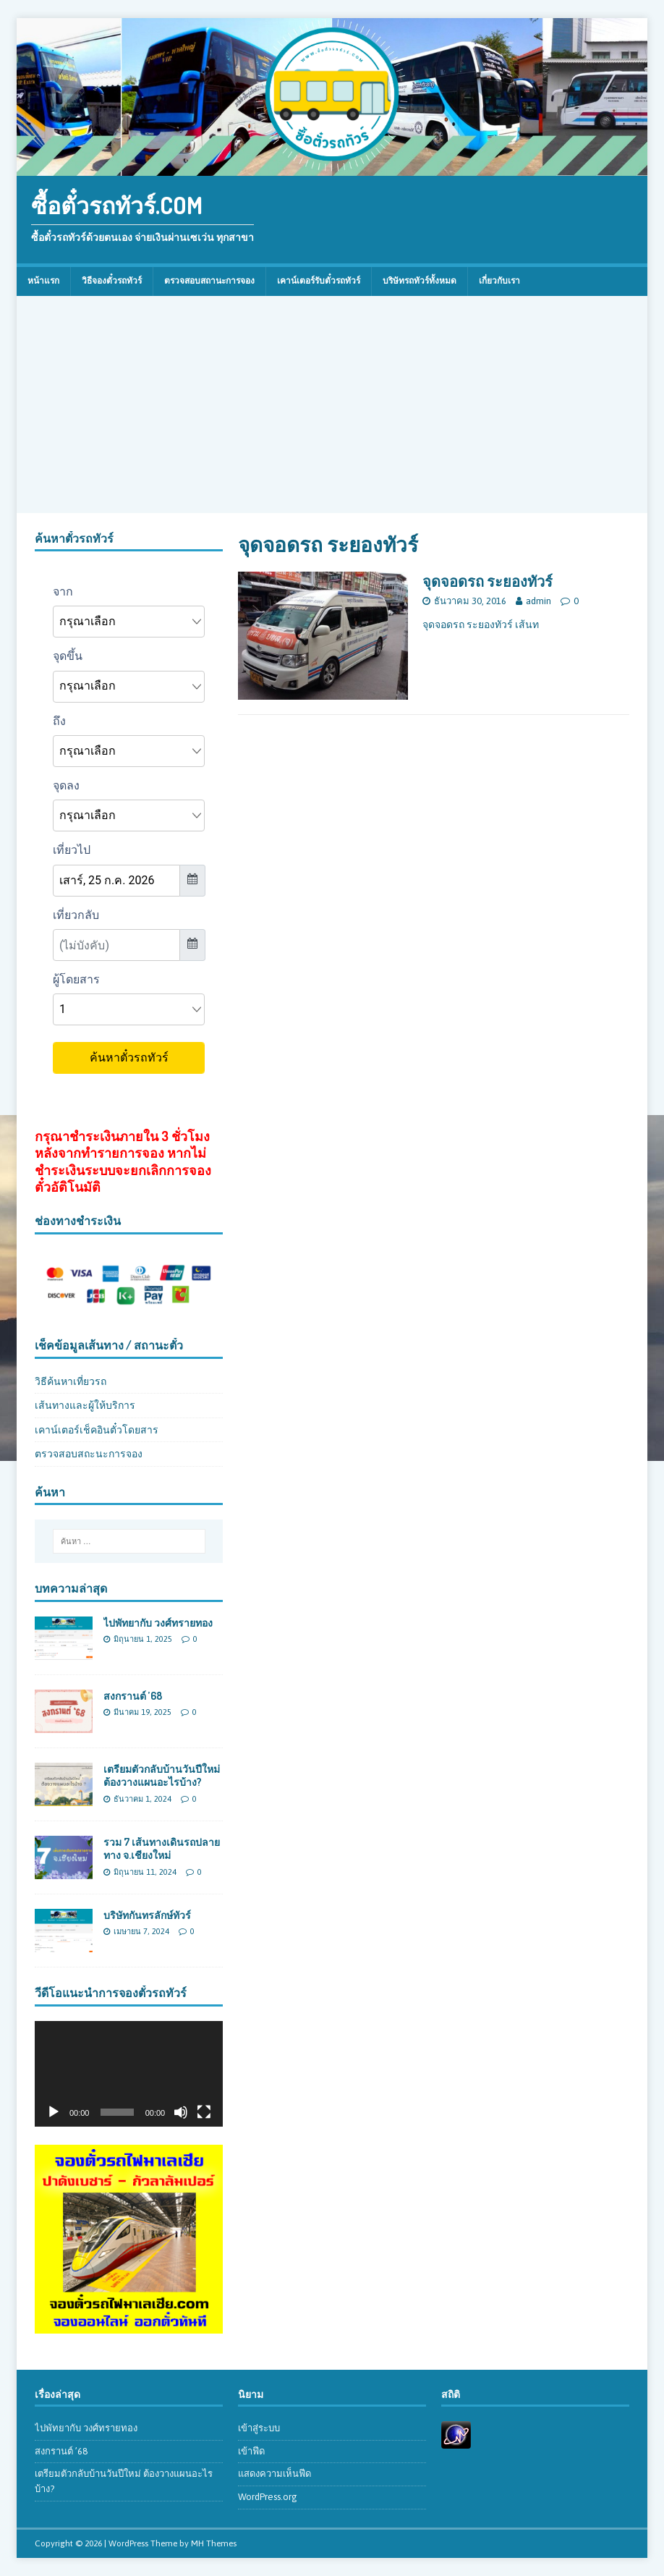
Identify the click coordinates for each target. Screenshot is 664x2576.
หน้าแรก (43, 281)
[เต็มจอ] (204, 2112)
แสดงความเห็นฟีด (274, 2473)
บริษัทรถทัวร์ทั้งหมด (419, 281)
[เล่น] (53, 2112)
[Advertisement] (332, 404)
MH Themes (214, 2543)
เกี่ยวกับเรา (499, 281)
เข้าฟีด (251, 2451)
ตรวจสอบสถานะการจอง (209, 281)
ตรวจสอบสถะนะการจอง (88, 1453)
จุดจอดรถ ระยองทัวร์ (487, 581)
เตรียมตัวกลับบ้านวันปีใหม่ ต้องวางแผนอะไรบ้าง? (161, 1775)
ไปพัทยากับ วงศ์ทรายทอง (158, 1623)
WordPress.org (267, 2496)
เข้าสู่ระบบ (259, 2428)
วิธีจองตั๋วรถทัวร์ (112, 281)
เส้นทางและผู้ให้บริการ (85, 1405)
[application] (129, 2074)
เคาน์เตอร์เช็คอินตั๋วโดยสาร (96, 1430)
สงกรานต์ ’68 (132, 1696)
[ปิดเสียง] (181, 2112)
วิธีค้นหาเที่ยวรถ (70, 1381)
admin (538, 601)
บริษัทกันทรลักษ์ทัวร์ (147, 1915)
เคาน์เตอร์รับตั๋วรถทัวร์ (318, 281)
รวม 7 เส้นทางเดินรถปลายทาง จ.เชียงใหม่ (161, 1848)
